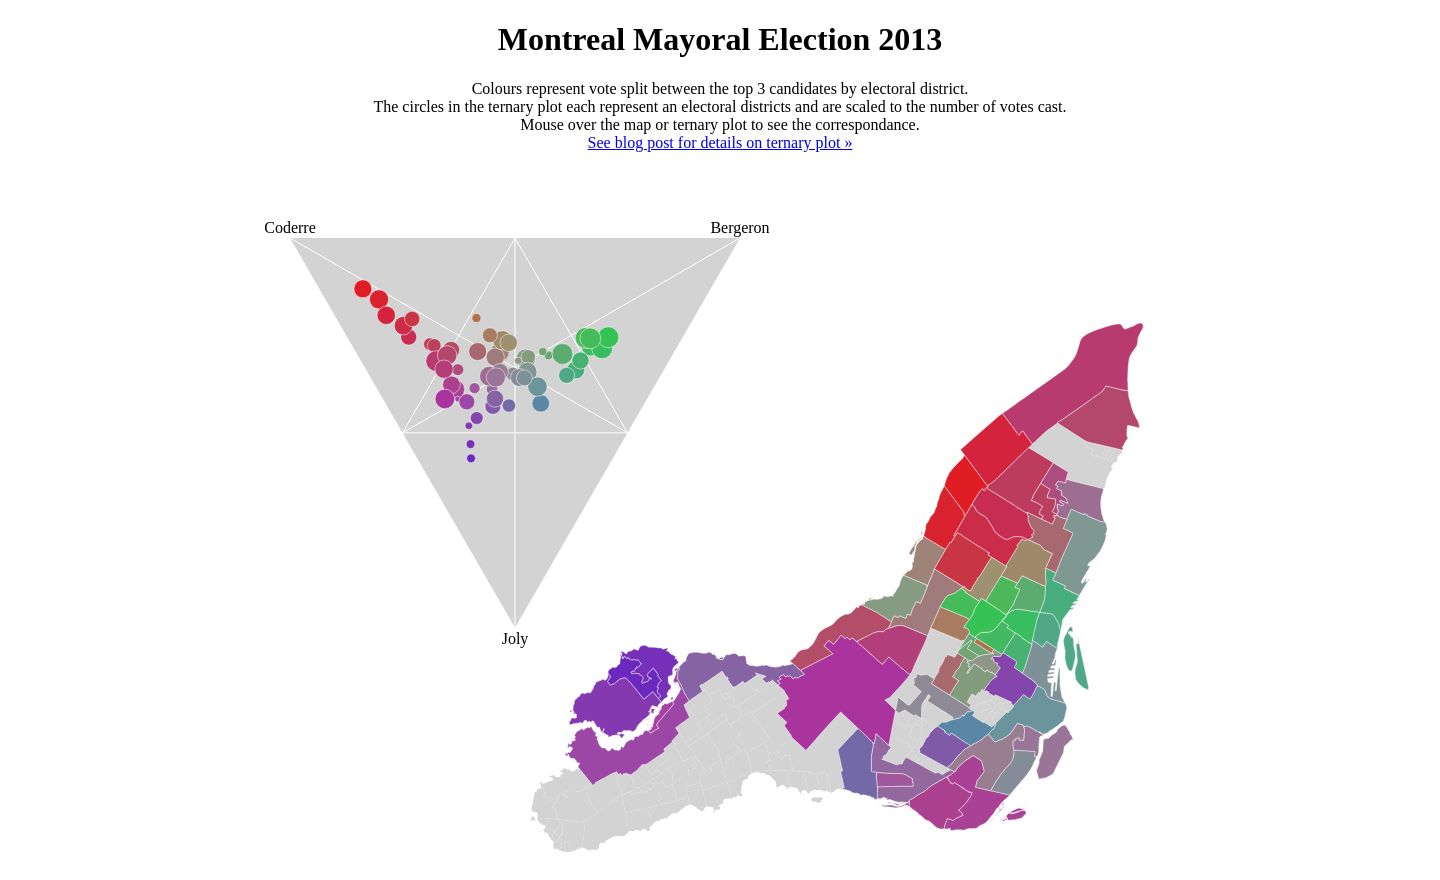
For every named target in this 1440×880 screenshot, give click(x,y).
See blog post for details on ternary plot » (720, 142)
